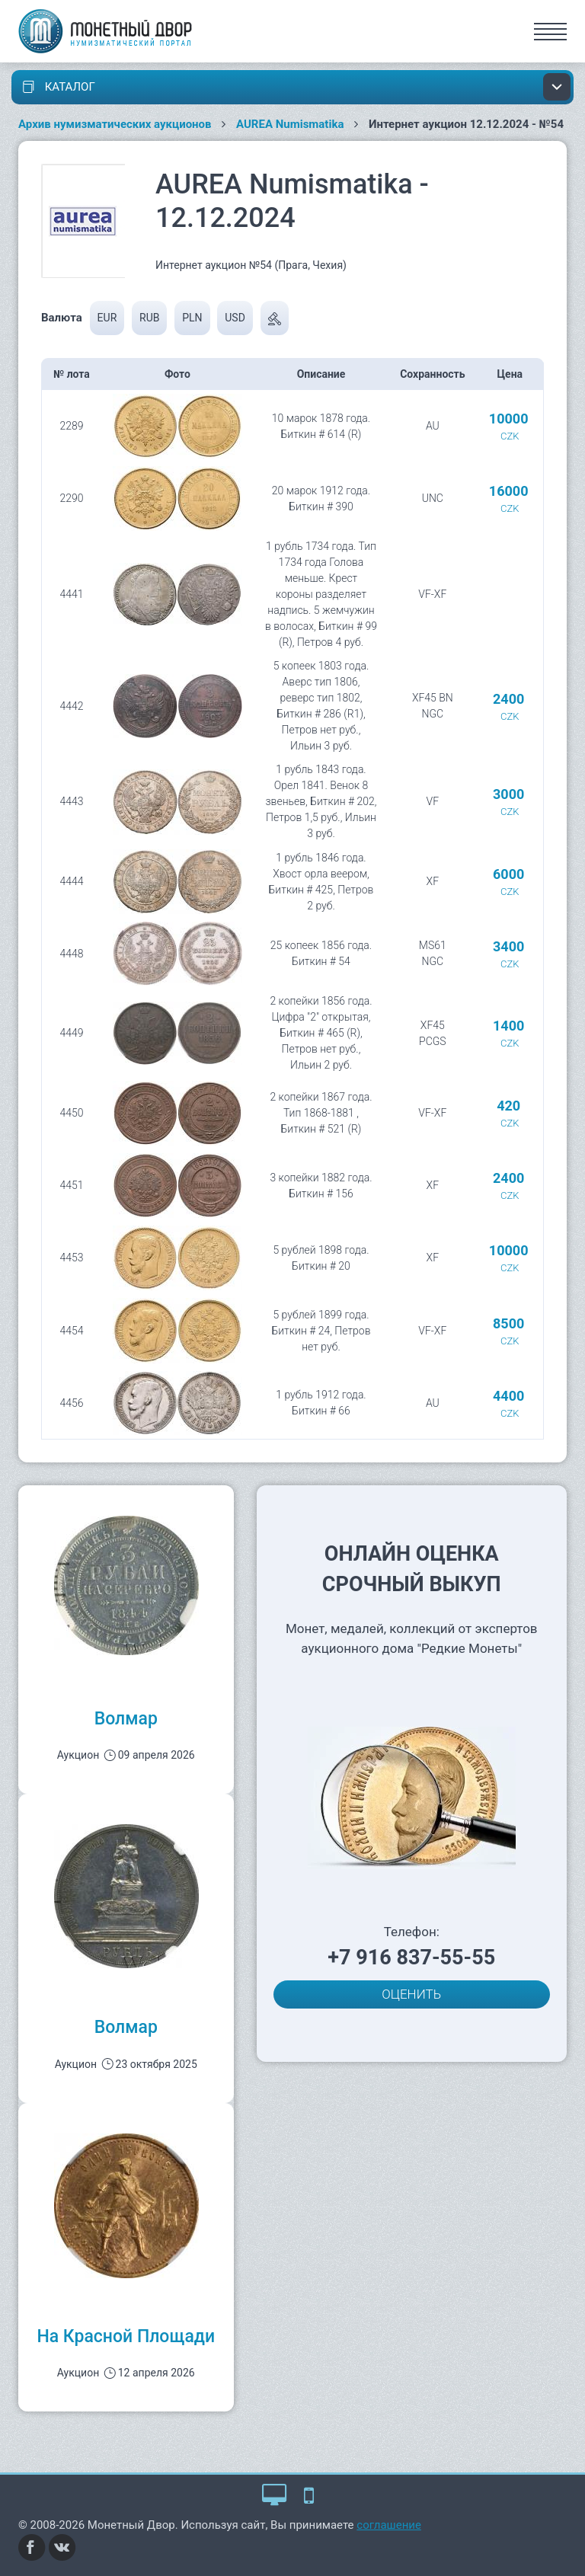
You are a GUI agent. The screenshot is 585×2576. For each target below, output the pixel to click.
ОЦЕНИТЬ (411, 1994)
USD (235, 318)
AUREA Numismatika (290, 124)
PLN (192, 318)
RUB (149, 318)
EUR (107, 318)
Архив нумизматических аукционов (115, 124)
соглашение (388, 2525)
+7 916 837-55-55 (411, 1957)
